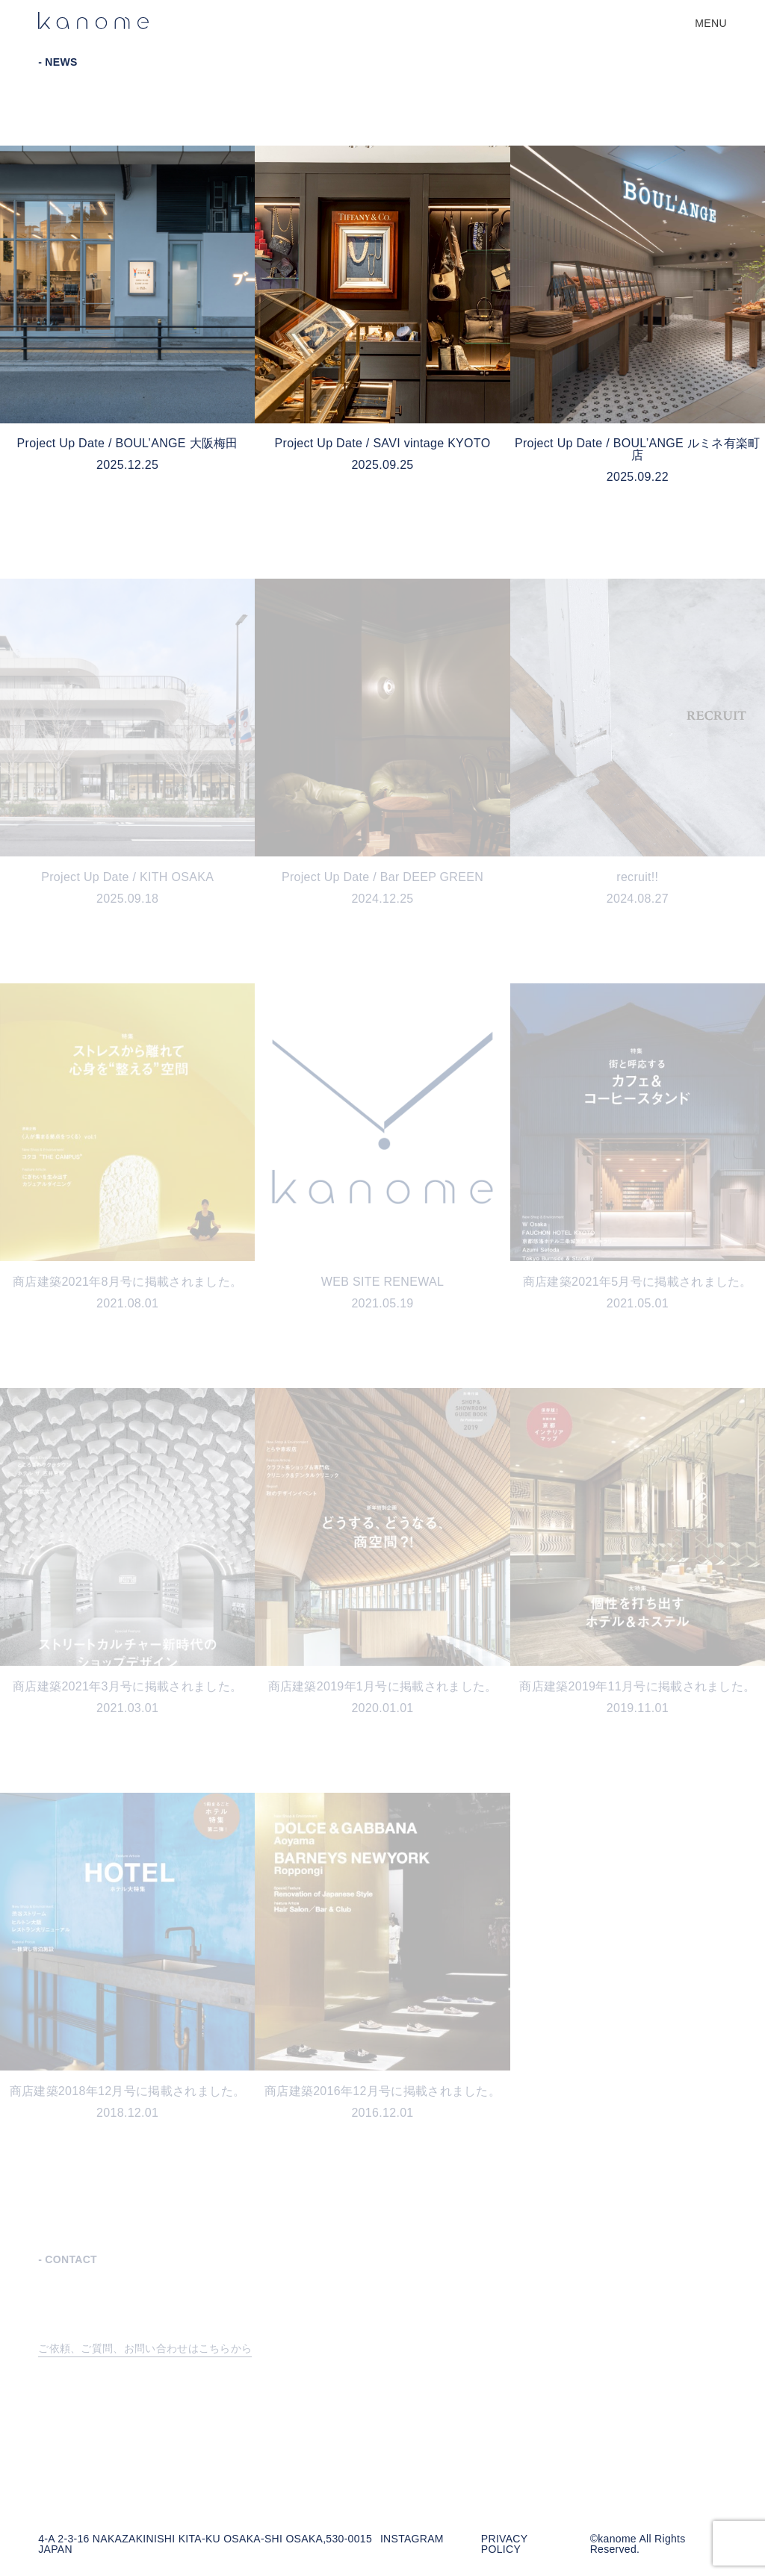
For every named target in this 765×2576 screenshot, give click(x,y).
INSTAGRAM (412, 2539)
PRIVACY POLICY (504, 2544)
